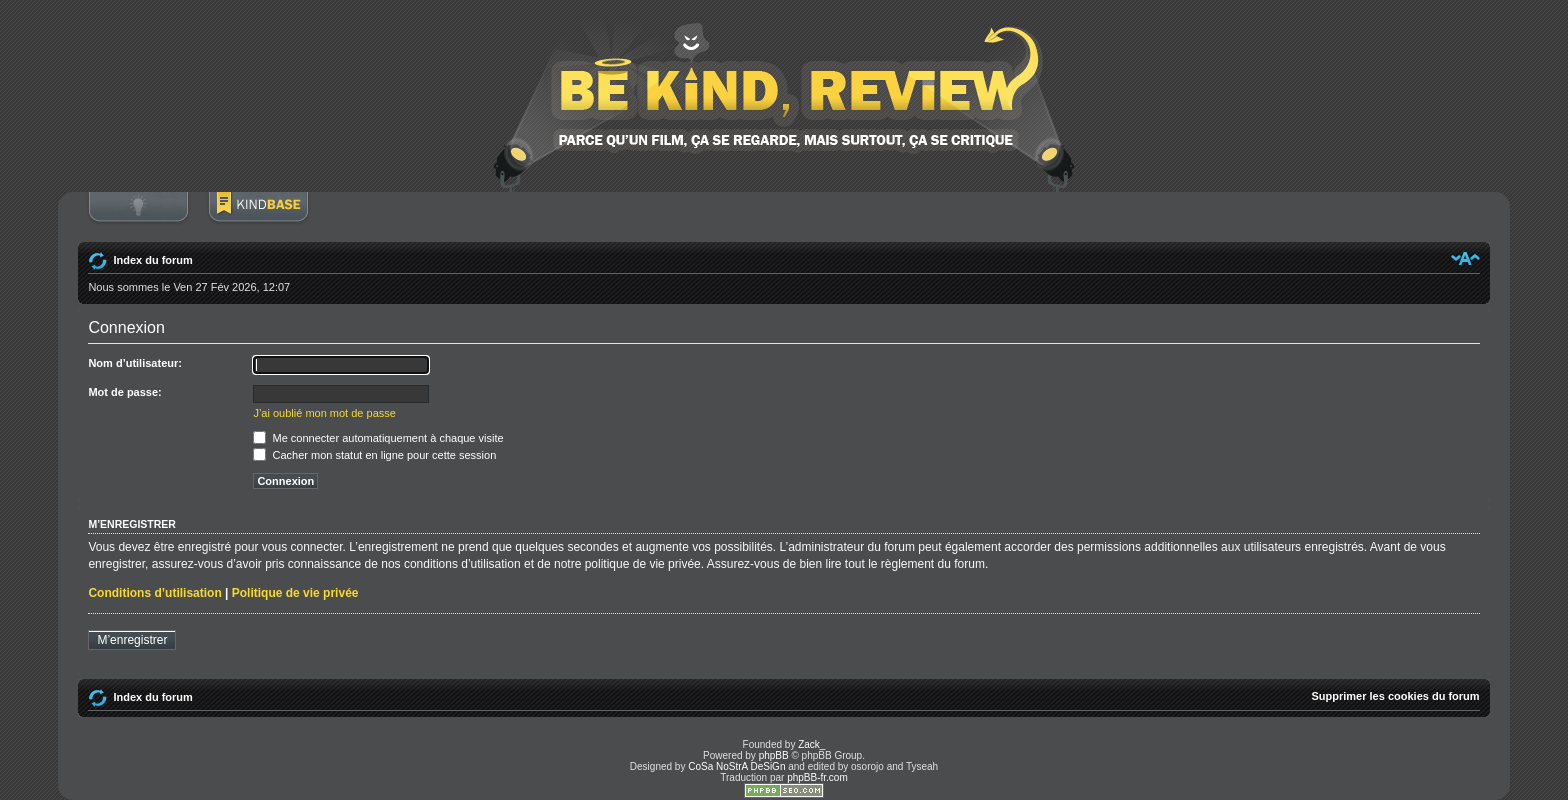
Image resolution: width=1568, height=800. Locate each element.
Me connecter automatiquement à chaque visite (378, 438)
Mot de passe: (124, 392)
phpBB (774, 755)
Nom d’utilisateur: (135, 363)
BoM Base (258, 217)
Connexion (138, 217)
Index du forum (152, 260)
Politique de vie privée (295, 593)
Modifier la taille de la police (1465, 258)
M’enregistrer (132, 640)
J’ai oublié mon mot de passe (324, 413)
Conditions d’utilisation (154, 593)
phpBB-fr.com (817, 777)
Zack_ (811, 744)
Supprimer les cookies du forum (1396, 696)
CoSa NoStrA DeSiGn (736, 766)
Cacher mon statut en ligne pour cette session (374, 455)
